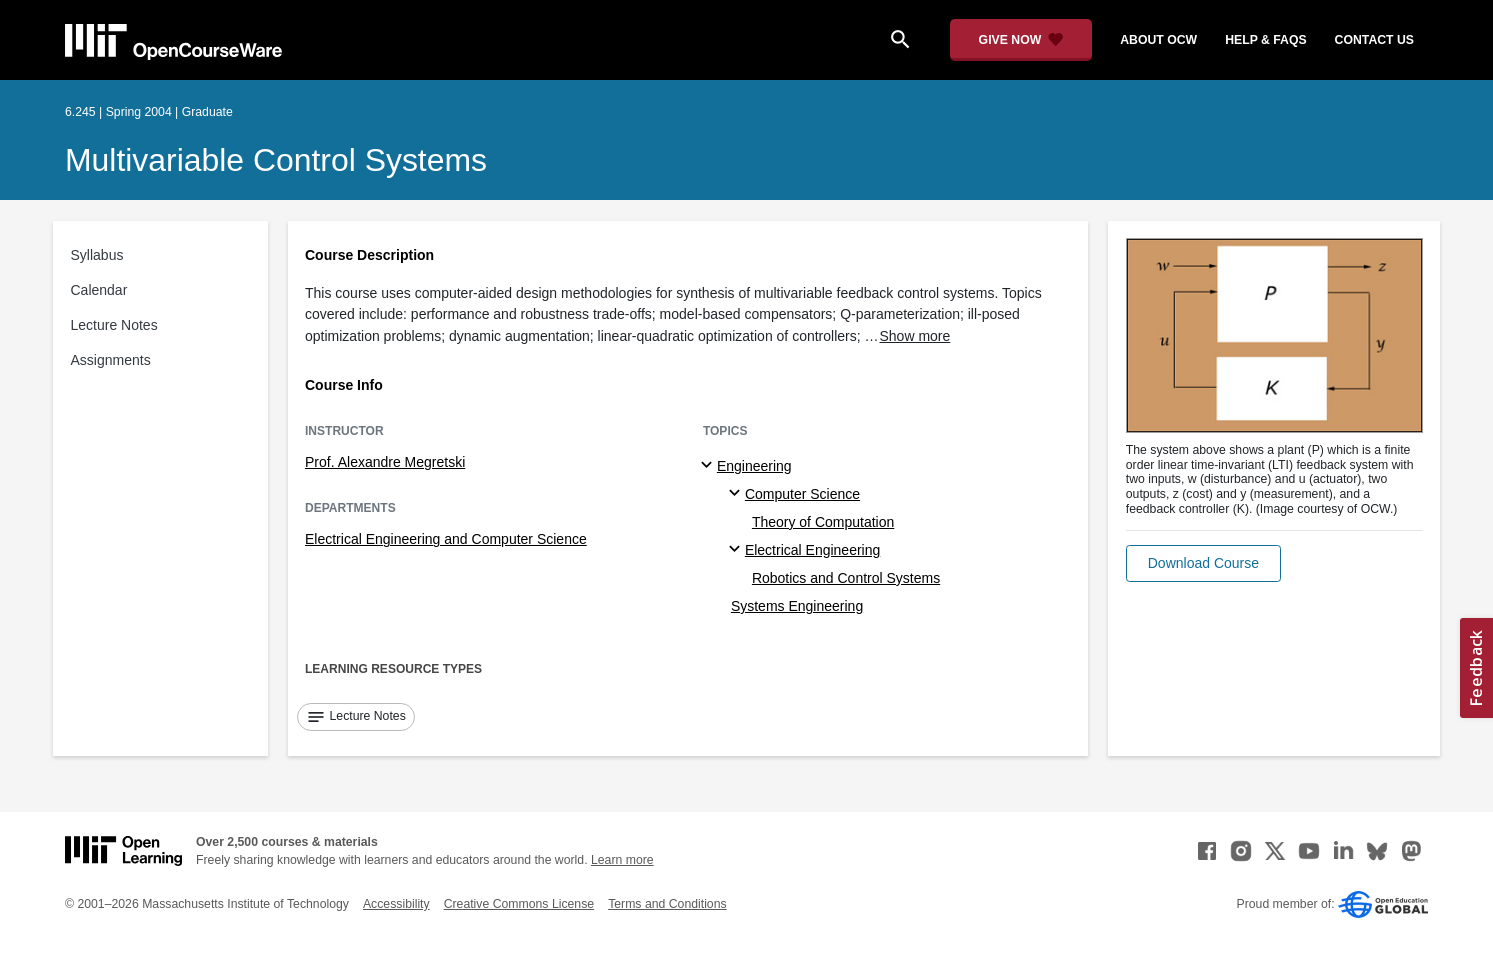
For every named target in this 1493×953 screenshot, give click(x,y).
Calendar (99, 290)
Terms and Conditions (667, 904)
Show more (915, 336)
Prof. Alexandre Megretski (385, 462)
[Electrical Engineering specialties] (737, 550)
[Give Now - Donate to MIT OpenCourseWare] (1021, 40)
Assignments (111, 360)
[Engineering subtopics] (709, 466)
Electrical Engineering (812, 550)
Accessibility (396, 904)
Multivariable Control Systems (276, 160)
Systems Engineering (797, 606)
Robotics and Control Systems (846, 578)
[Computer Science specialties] (737, 494)
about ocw (1158, 40)
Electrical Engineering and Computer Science (446, 539)
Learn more (622, 860)
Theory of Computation (823, 522)
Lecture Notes (114, 325)
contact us (1374, 40)
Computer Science (802, 494)
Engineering (754, 466)
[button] (1203, 563)
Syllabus (97, 255)
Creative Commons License (519, 904)
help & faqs (1265, 40)
